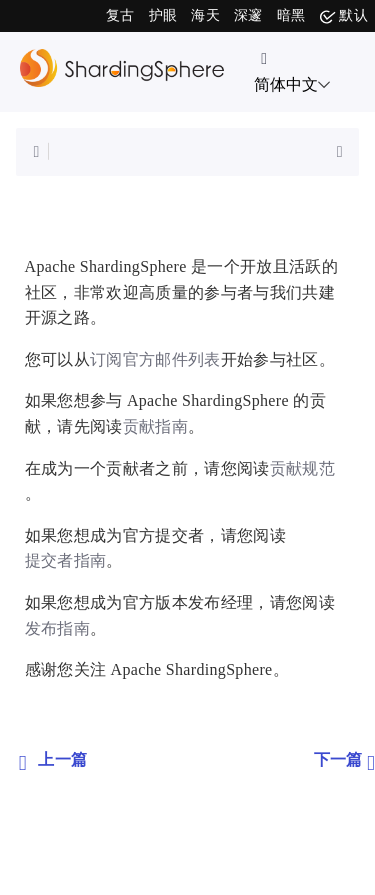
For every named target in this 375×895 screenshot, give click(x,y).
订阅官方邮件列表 (155, 359)
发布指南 (57, 628)
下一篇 (344, 761)
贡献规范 (302, 468)
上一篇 (53, 761)
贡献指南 (155, 426)
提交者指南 (66, 560)
